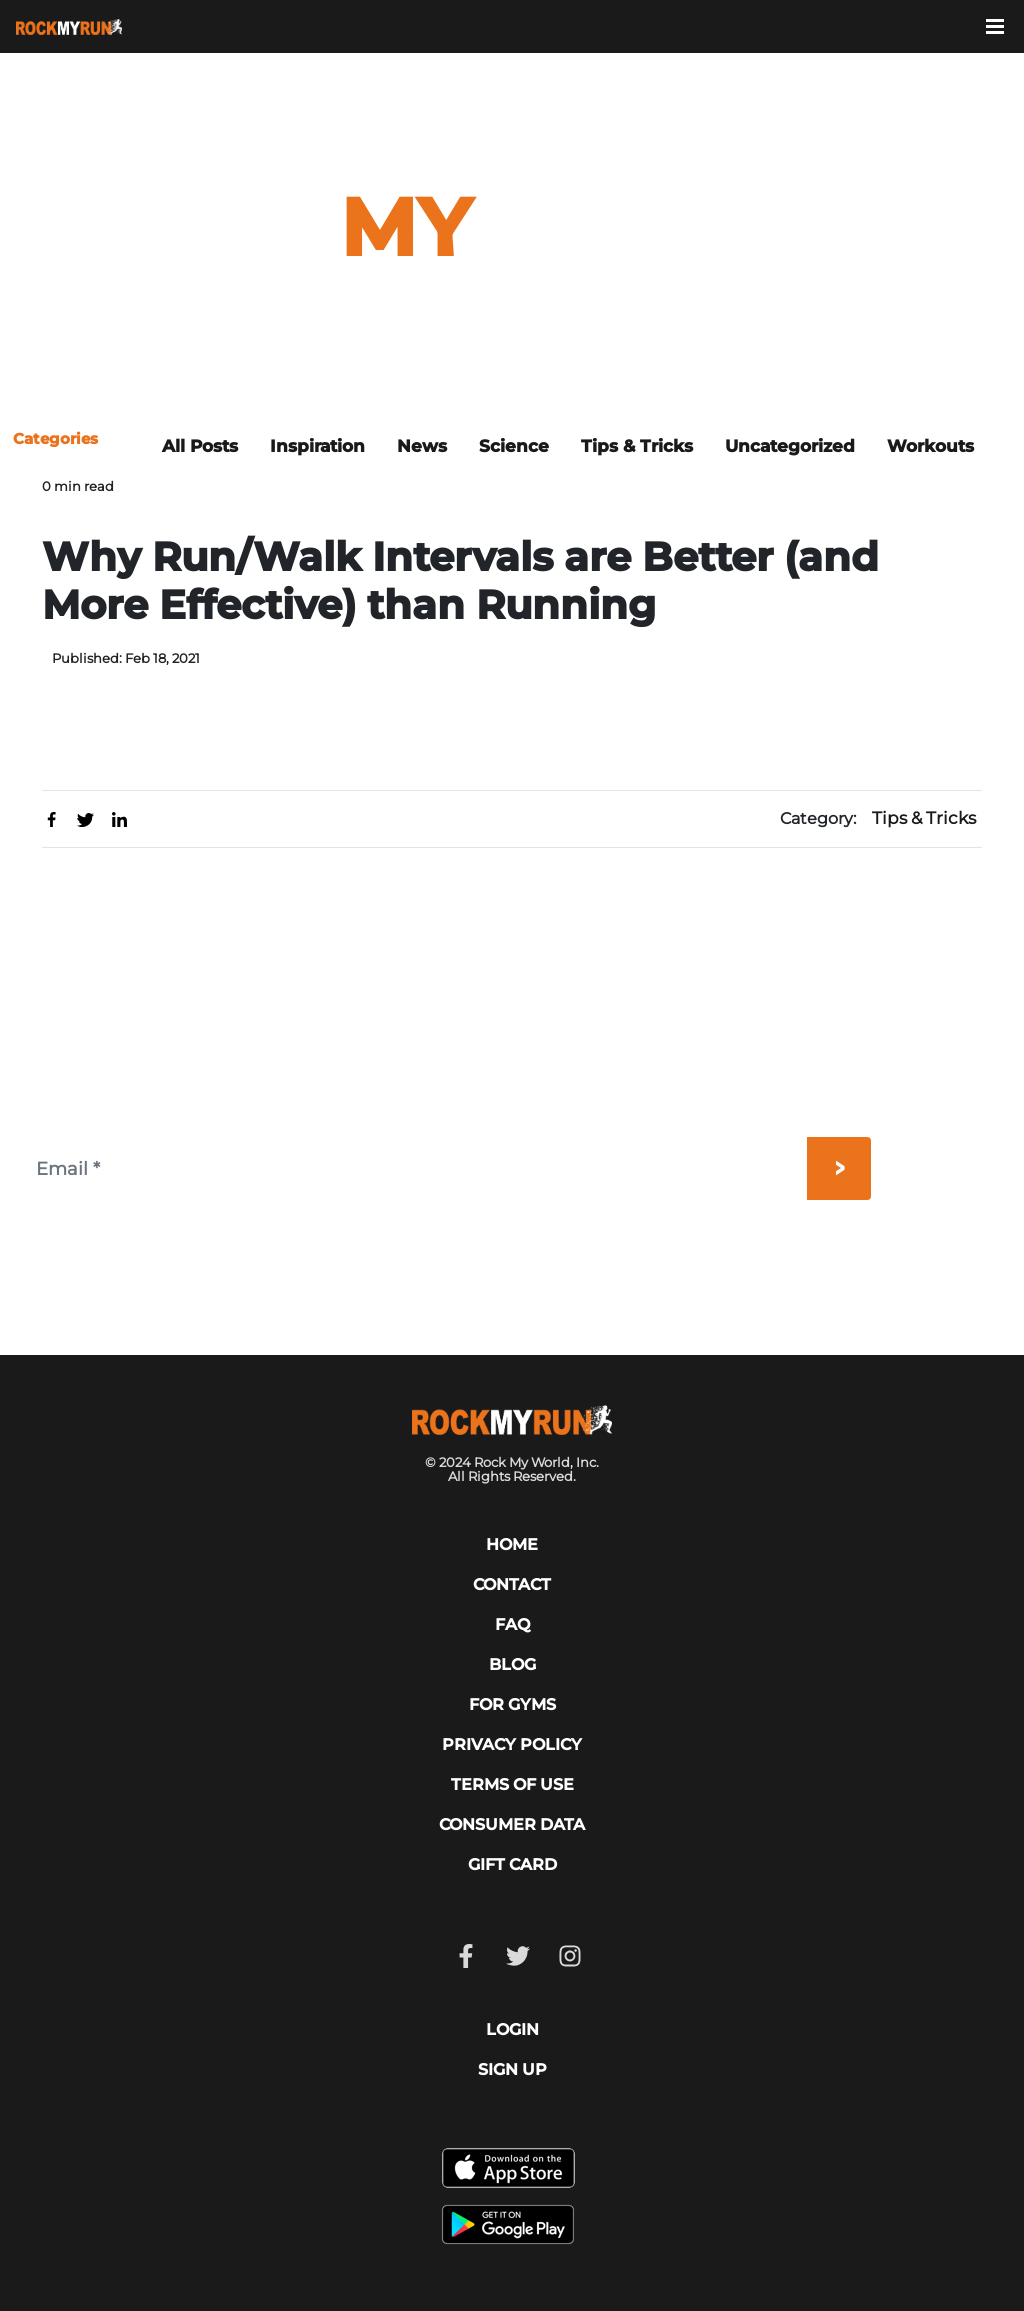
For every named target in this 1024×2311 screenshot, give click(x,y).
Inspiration (317, 446)
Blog (512, 1664)
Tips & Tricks (637, 446)
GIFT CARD (512, 1864)
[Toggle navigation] (1005, 25)
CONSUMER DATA (512, 1824)
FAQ (512, 1624)
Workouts (930, 446)
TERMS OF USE (512, 1784)
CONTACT (512, 1584)
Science (514, 446)
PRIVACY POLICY (512, 1744)
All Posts (200, 446)
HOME (512, 1544)
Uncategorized (790, 446)
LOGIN (512, 2029)
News (422, 446)
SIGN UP (512, 2069)
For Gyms (512, 1704)
